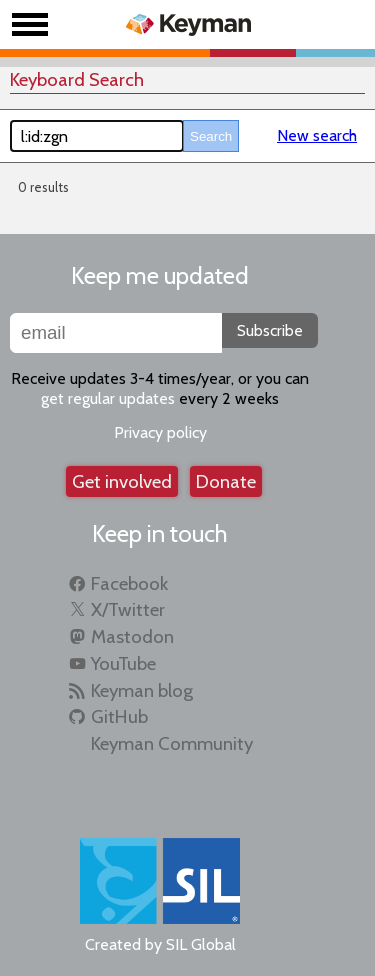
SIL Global (201, 944)
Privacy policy (160, 432)
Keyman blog (142, 690)
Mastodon (132, 636)
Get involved (122, 481)
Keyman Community (172, 743)
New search (317, 135)
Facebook (129, 583)
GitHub (119, 716)
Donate (226, 481)
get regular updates (108, 398)
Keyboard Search (77, 79)
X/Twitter (128, 609)
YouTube (123, 663)
